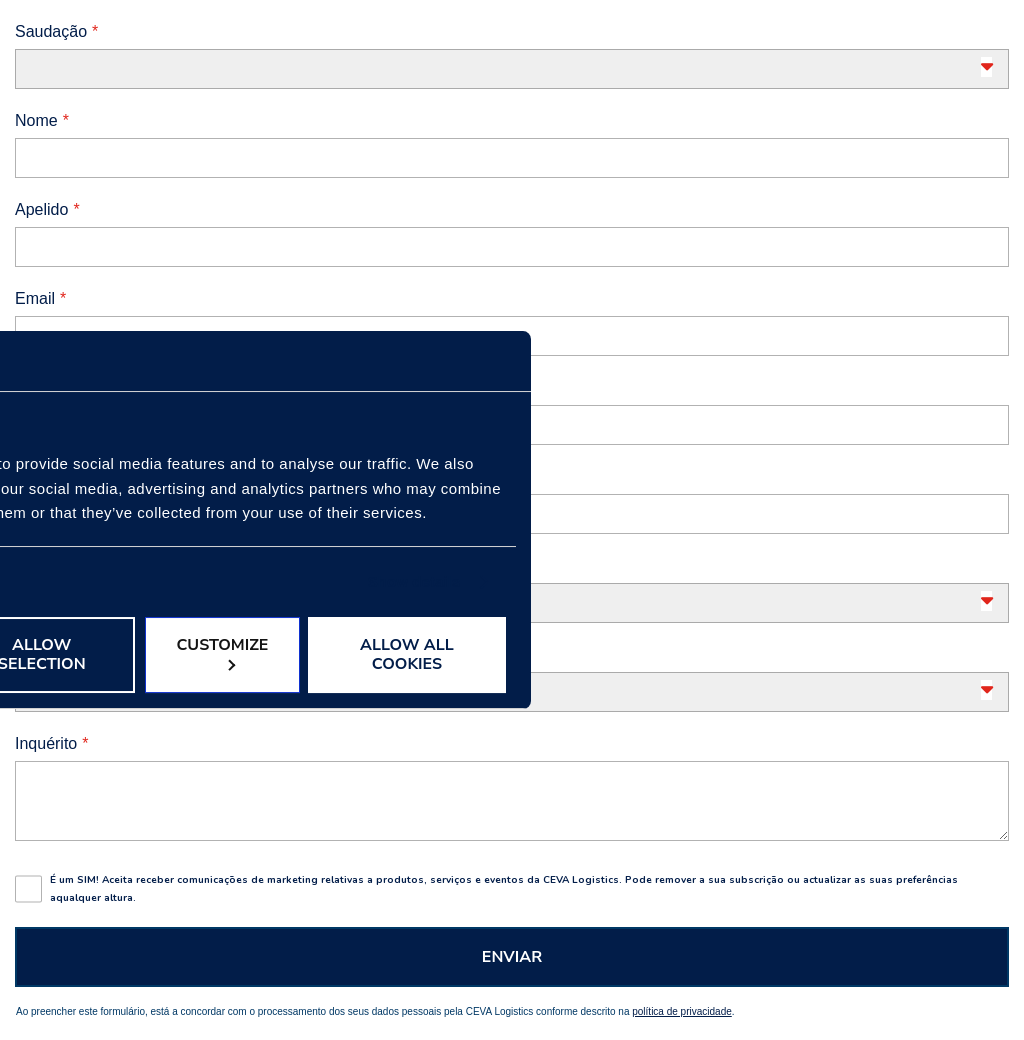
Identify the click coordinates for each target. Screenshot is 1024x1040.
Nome (36, 120)
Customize (222, 652)
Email (35, 298)
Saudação (51, 31)
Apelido (41, 209)
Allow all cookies (407, 654)
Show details (414, 581)
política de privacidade (682, 1011)
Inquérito (46, 743)
